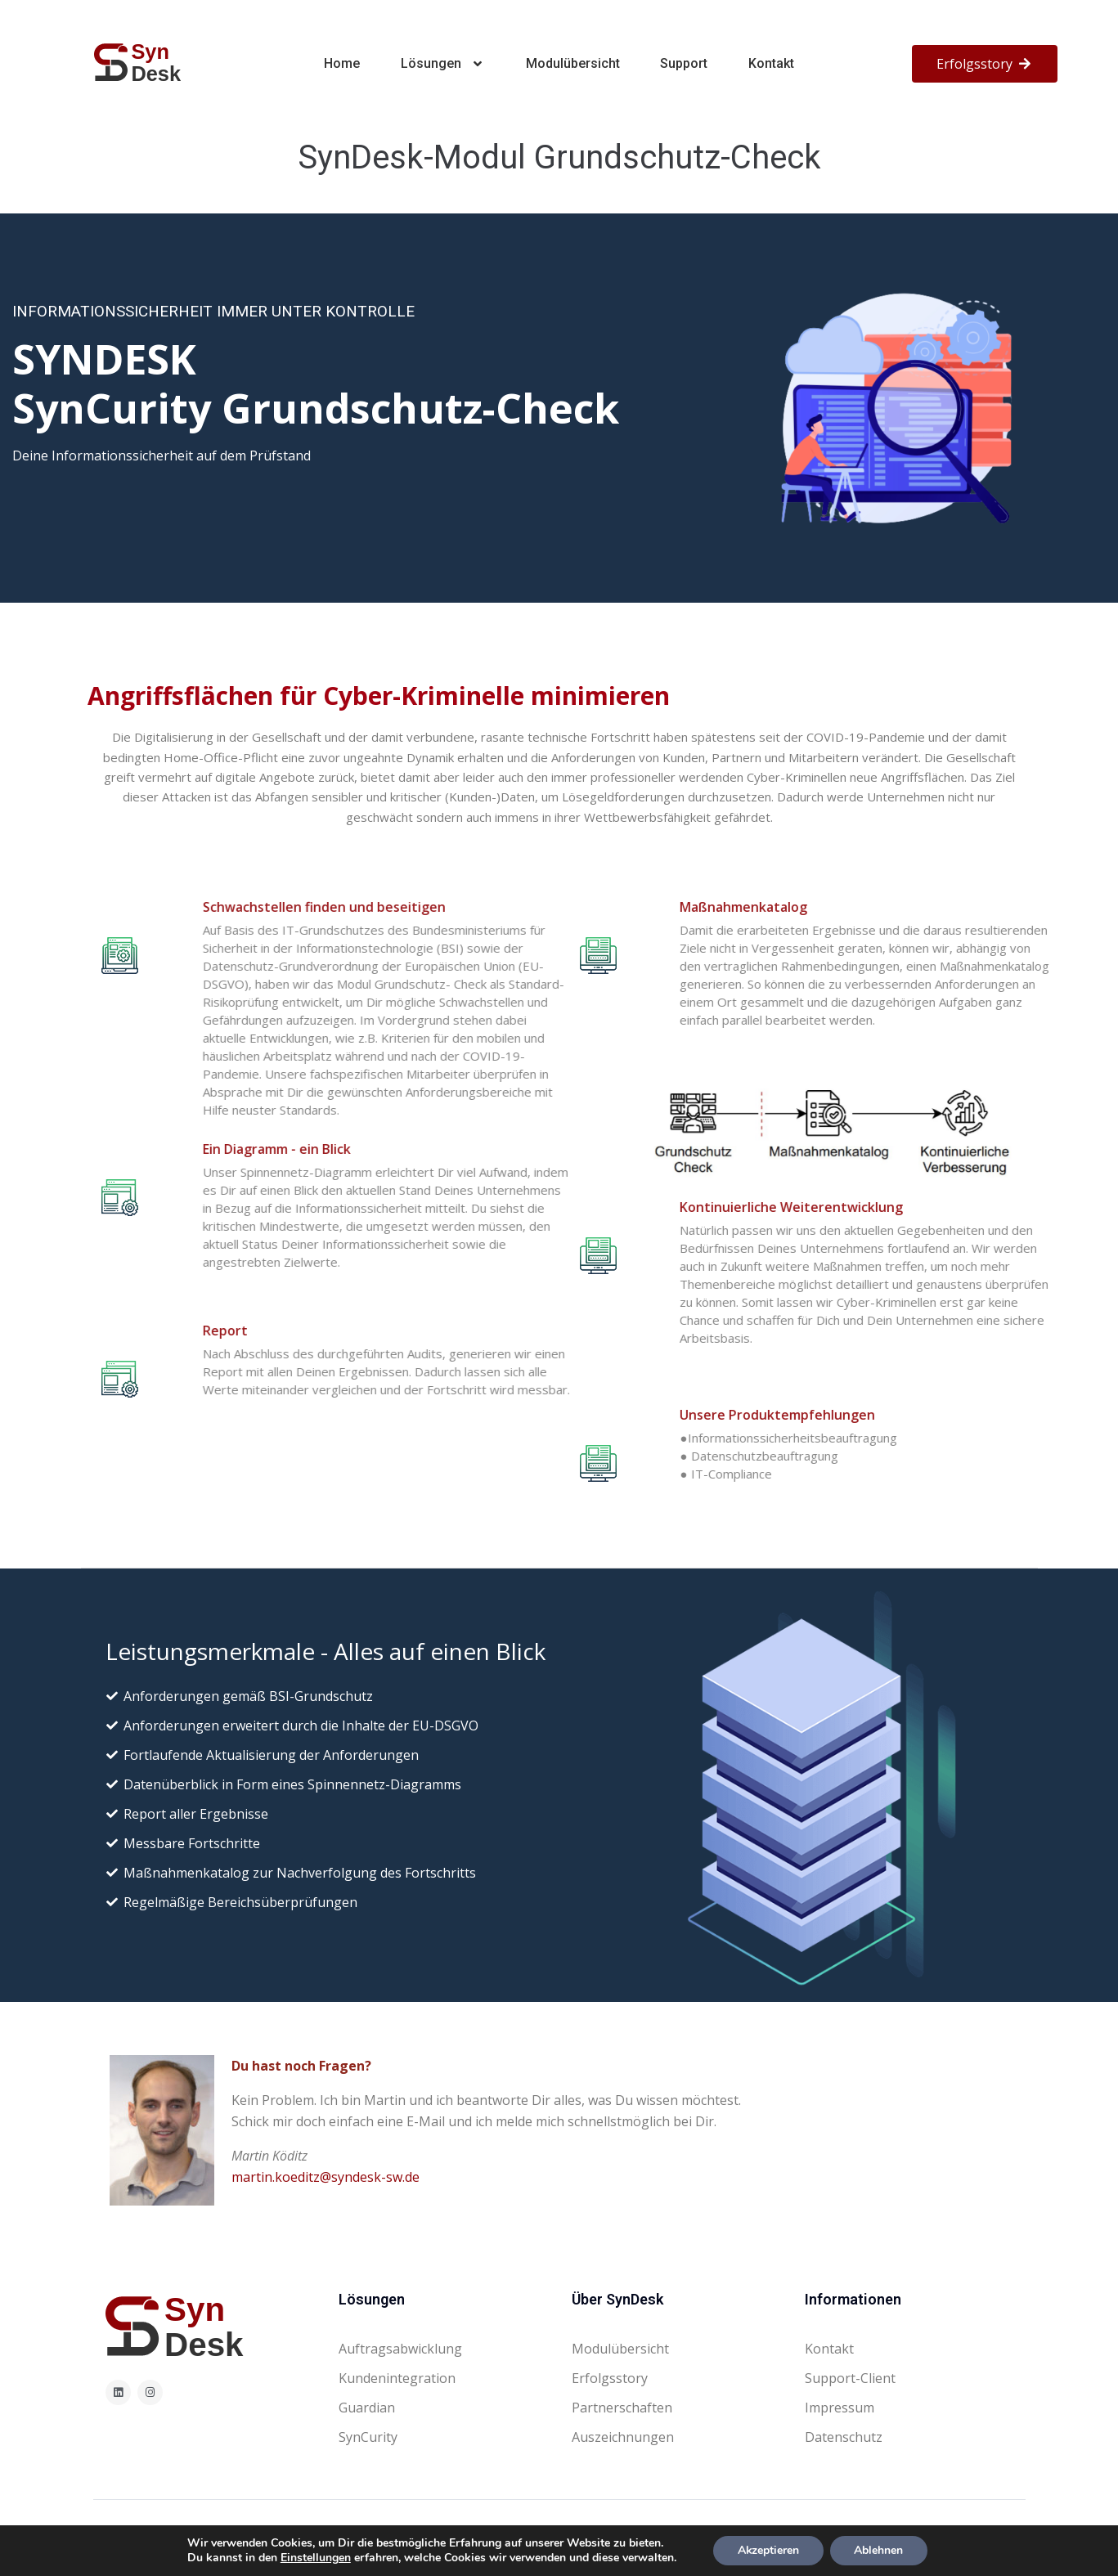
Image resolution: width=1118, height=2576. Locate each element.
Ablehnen (879, 2550)
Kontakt (771, 63)
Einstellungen (315, 2558)
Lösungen (443, 64)
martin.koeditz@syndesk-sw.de (325, 2177)
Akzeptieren (768, 2550)
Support (683, 63)
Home (342, 63)
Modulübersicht (573, 63)
